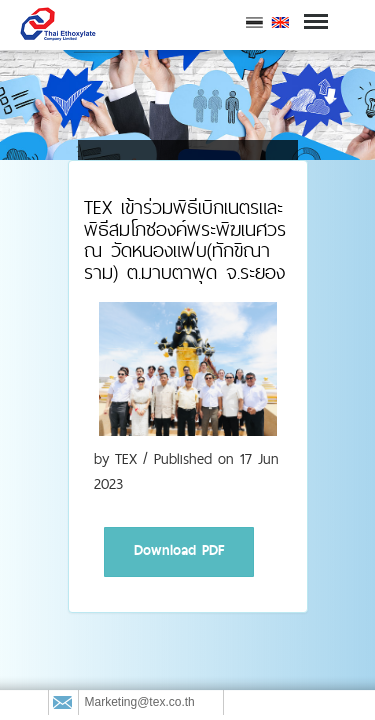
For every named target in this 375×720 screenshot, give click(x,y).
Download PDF (179, 550)
